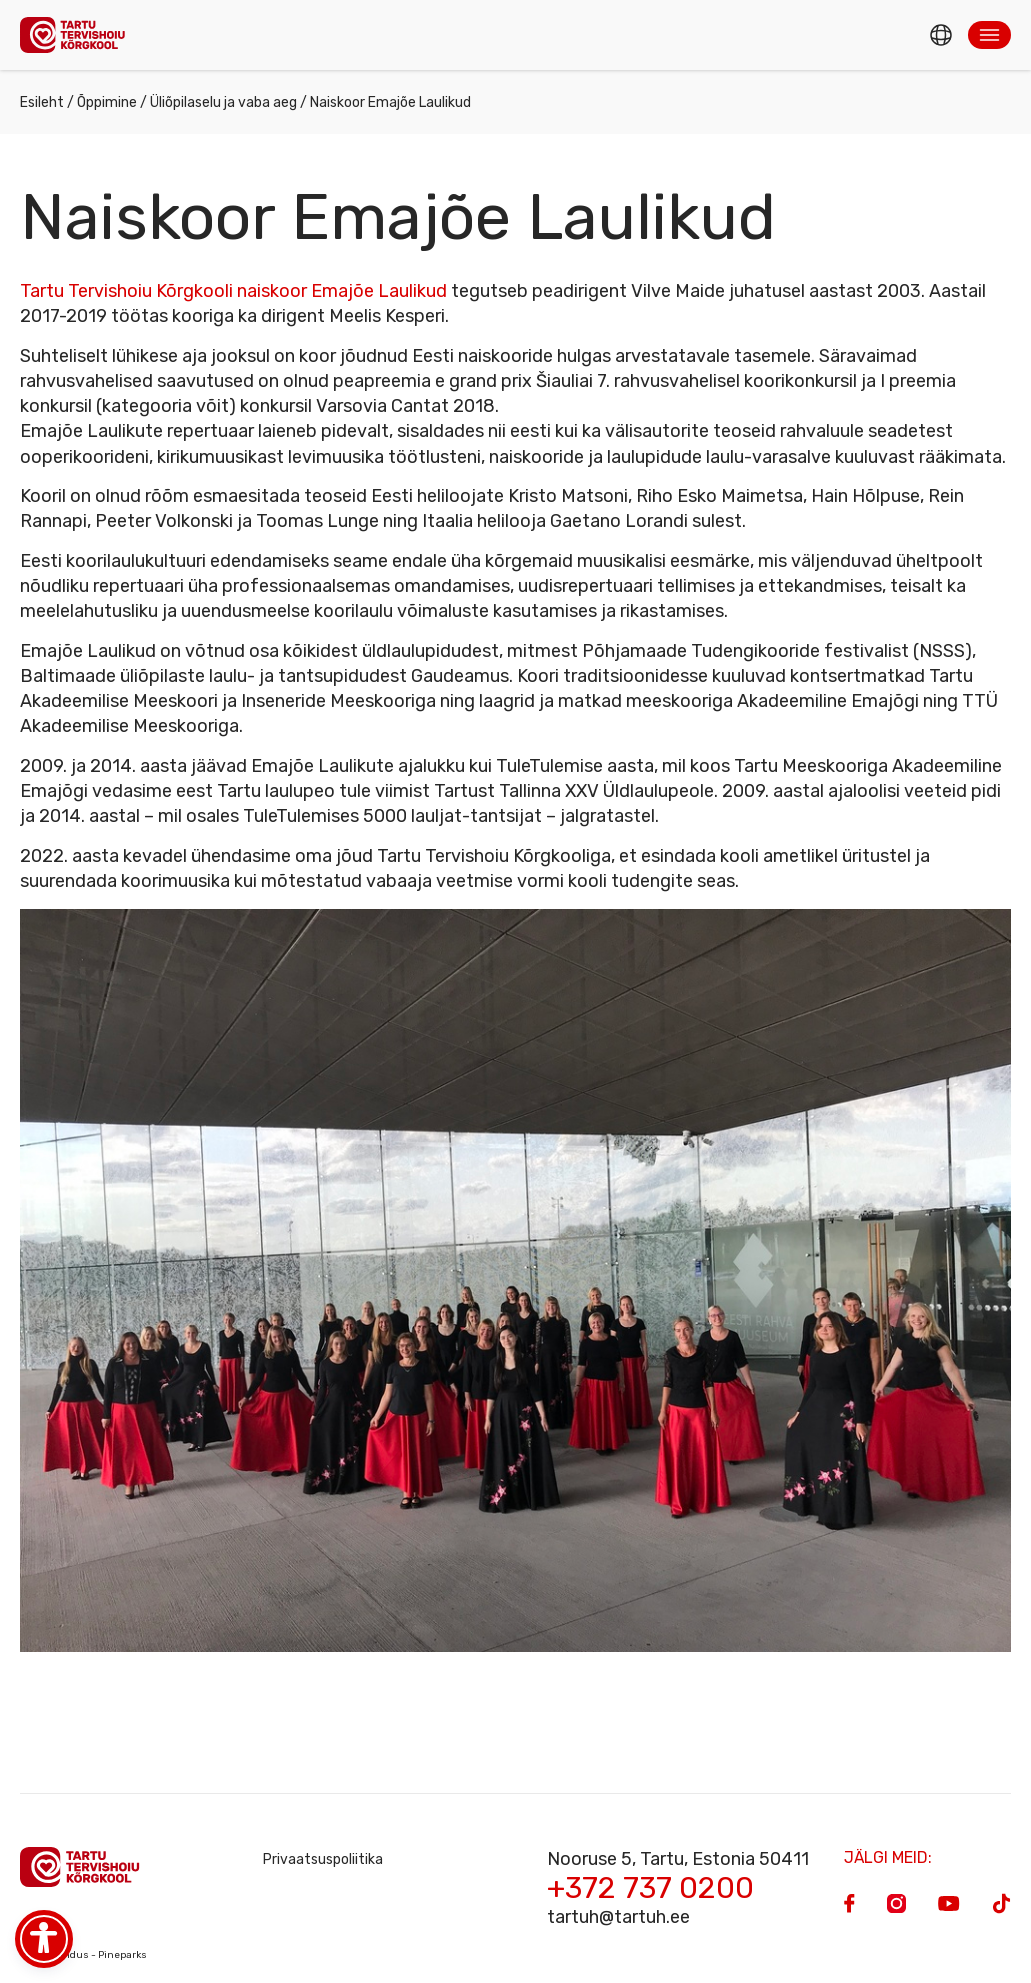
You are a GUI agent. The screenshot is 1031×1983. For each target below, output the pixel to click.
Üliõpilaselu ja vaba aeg (223, 102)
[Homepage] (78, 34)
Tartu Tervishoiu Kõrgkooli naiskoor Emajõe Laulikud (233, 291)
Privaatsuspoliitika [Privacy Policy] (323, 1859)
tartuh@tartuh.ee (618, 1917)
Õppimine (107, 102)
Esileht (42, 102)
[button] (989, 35)
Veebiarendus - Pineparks (83, 1955)
